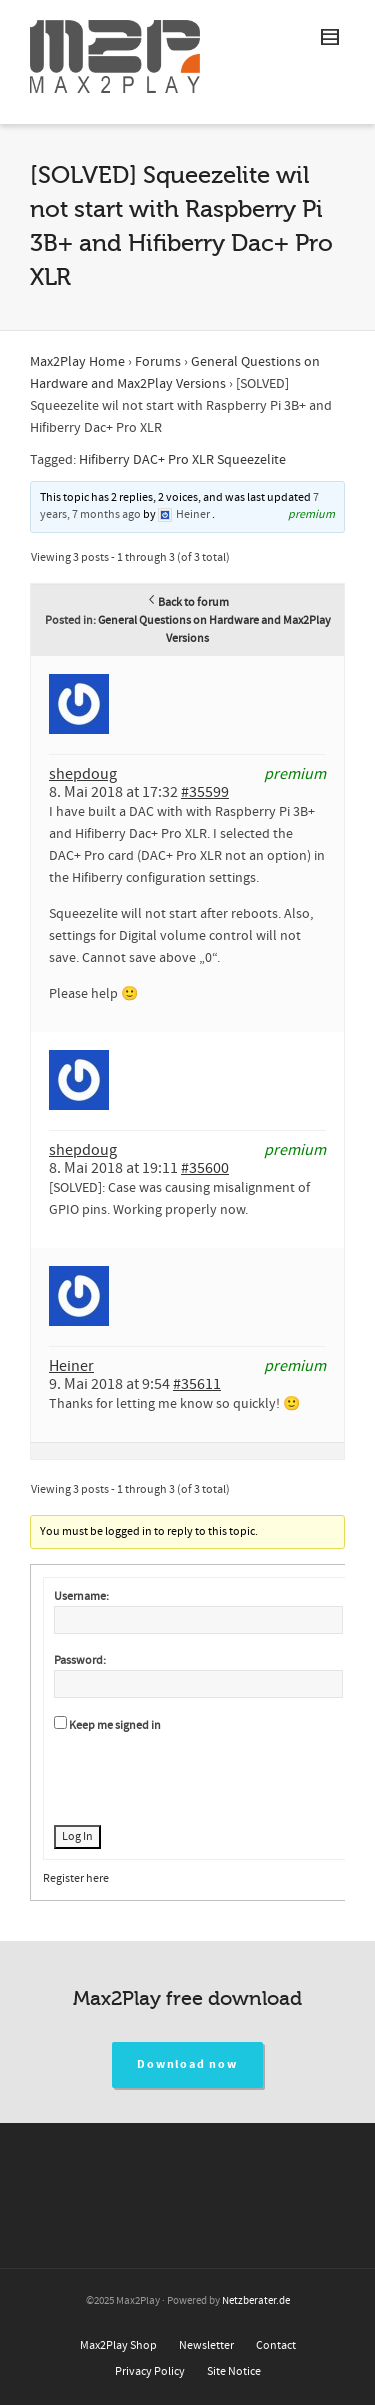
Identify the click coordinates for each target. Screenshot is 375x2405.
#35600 (205, 1168)
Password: (80, 1660)
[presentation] (206, 1776)
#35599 (205, 792)
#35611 (197, 1384)
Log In (77, 1836)
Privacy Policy (150, 2371)
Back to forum (187, 602)
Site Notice (234, 2371)
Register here (76, 1878)
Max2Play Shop (118, 2345)
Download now (187, 2064)
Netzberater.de (256, 2301)
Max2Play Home (77, 362)
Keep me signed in (115, 1725)
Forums (158, 362)
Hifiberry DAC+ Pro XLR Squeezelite (182, 460)
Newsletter (206, 2345)
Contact (276, 2345)
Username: (81, 1596)
